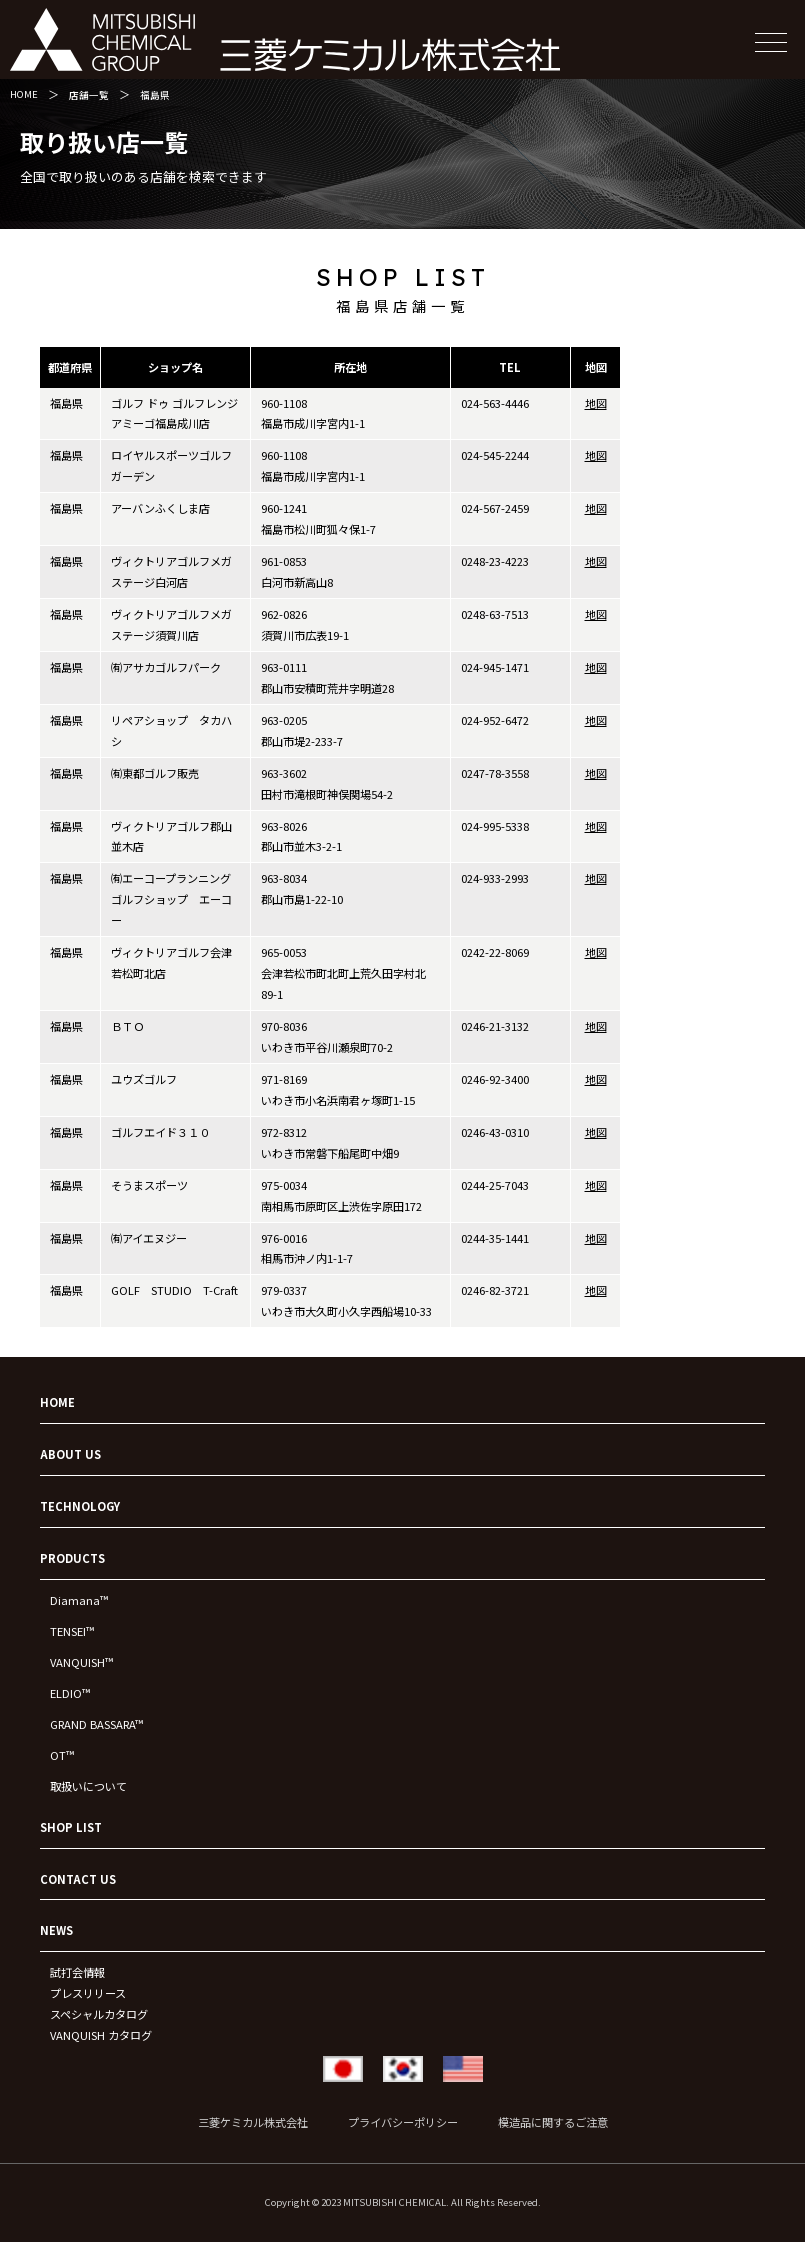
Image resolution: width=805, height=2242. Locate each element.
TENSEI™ (72, 1631)
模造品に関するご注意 (553, 2122)
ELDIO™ (70, 1693)
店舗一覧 (89, 95)
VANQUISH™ (81, 1662)
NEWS (56, 1930)
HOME (24, 94)
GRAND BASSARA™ (96, 1724)
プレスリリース (88, 1993)
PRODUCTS (72, 1558)
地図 (596, 403)
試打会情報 (77, 1972)
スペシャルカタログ (99, 2014)
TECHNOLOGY (80, 1506)
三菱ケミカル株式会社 (253, 2122)
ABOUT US (70, 1454)
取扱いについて (88, 1786)
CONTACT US (78, 1879)
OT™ (62, 1755)
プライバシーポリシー (403, 2122)
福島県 (155, 95)
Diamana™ (79, 1600)
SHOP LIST (71, 1827)
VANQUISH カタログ (101, 2035)
